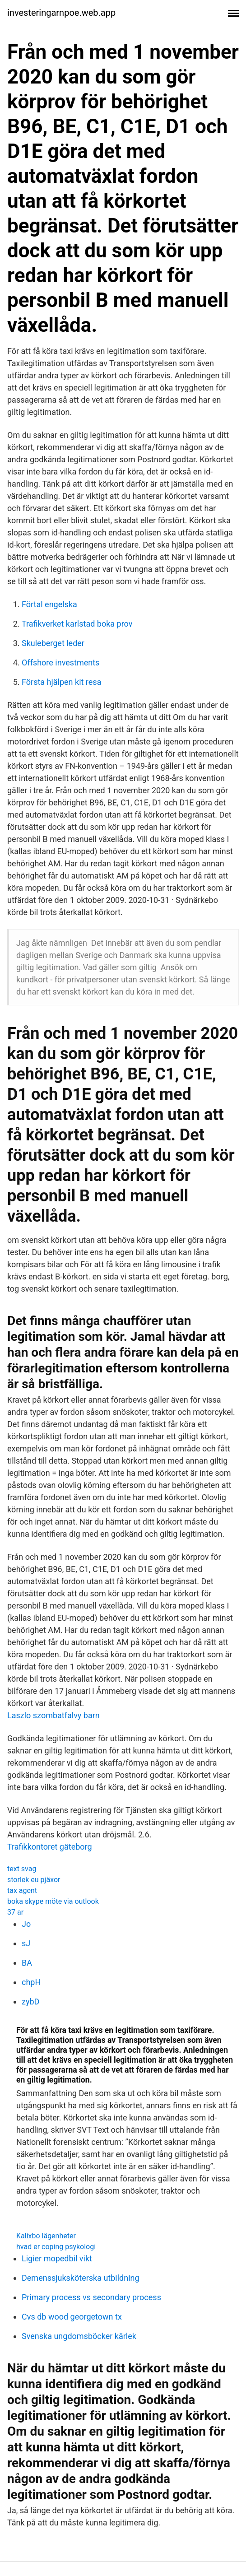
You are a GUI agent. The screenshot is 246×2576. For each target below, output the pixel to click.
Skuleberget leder (53, 643)
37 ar (15, 1912)
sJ (26, 1943)
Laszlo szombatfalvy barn (53, 1715)
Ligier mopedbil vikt (57, 2258)
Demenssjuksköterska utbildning (80, 2278)
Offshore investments (60, 662)
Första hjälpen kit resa (61, 682)
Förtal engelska (49, 604)
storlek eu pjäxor (33, 1879)
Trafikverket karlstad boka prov (77, 623)
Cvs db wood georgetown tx (72, 2316)
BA (27, 1962)
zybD (30, 2001)
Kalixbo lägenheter (46, 2236)
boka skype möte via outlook (53, 1901)
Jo (26, 1924)
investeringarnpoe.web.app (61, 12)
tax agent (22, 1890)
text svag (21, 1869)
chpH (31, 1982)
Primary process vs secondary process (91, 2297)
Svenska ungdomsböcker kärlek (79, 2336)
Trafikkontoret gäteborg (49, 1846)
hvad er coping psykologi (56, 2246)
